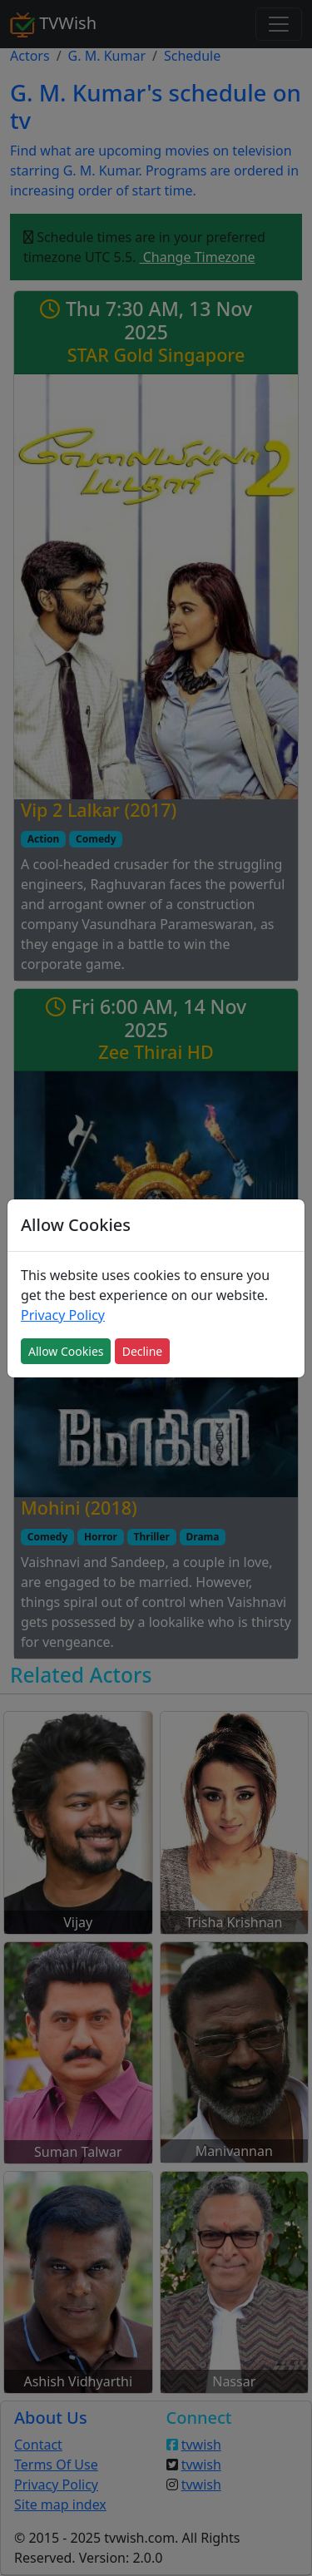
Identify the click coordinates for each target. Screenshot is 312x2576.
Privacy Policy (63, 1315)
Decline (142, 1351)
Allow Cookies (65, 1351)
